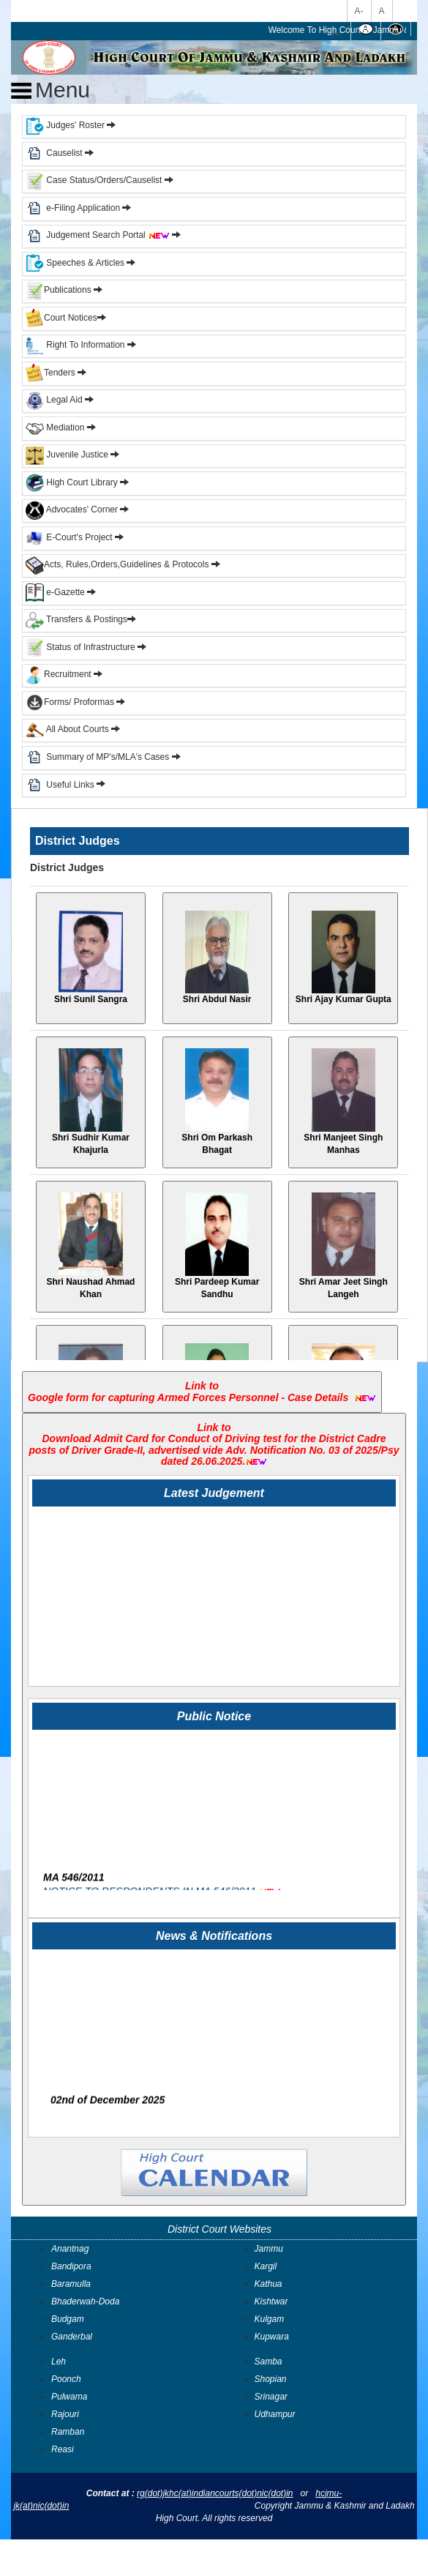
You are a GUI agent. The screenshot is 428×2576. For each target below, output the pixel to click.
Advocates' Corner (73, 509)
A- (359, 11)
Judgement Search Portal (108, 235)
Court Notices (70, 318)
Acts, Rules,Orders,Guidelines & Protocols (117, 564)
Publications (60, 290)
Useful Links (71, 784)
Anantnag (70, 2249)
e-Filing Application (83, 208)
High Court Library (72, 482)
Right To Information (76, 345)
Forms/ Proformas (75, 702)
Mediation (55, 427)
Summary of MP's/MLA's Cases (108, 757)
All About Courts (67, 729)
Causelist (54, 153)
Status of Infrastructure (82, 647)
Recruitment (64, 674)
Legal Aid (54, 400)
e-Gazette (56, 592)
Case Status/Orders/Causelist (94, 180)
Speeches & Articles (76, 263)
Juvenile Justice (68, 454)
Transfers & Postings (76, 619)
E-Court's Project (69, 537)
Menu (50, 90)
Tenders (50, 372)
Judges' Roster (65, 125)
